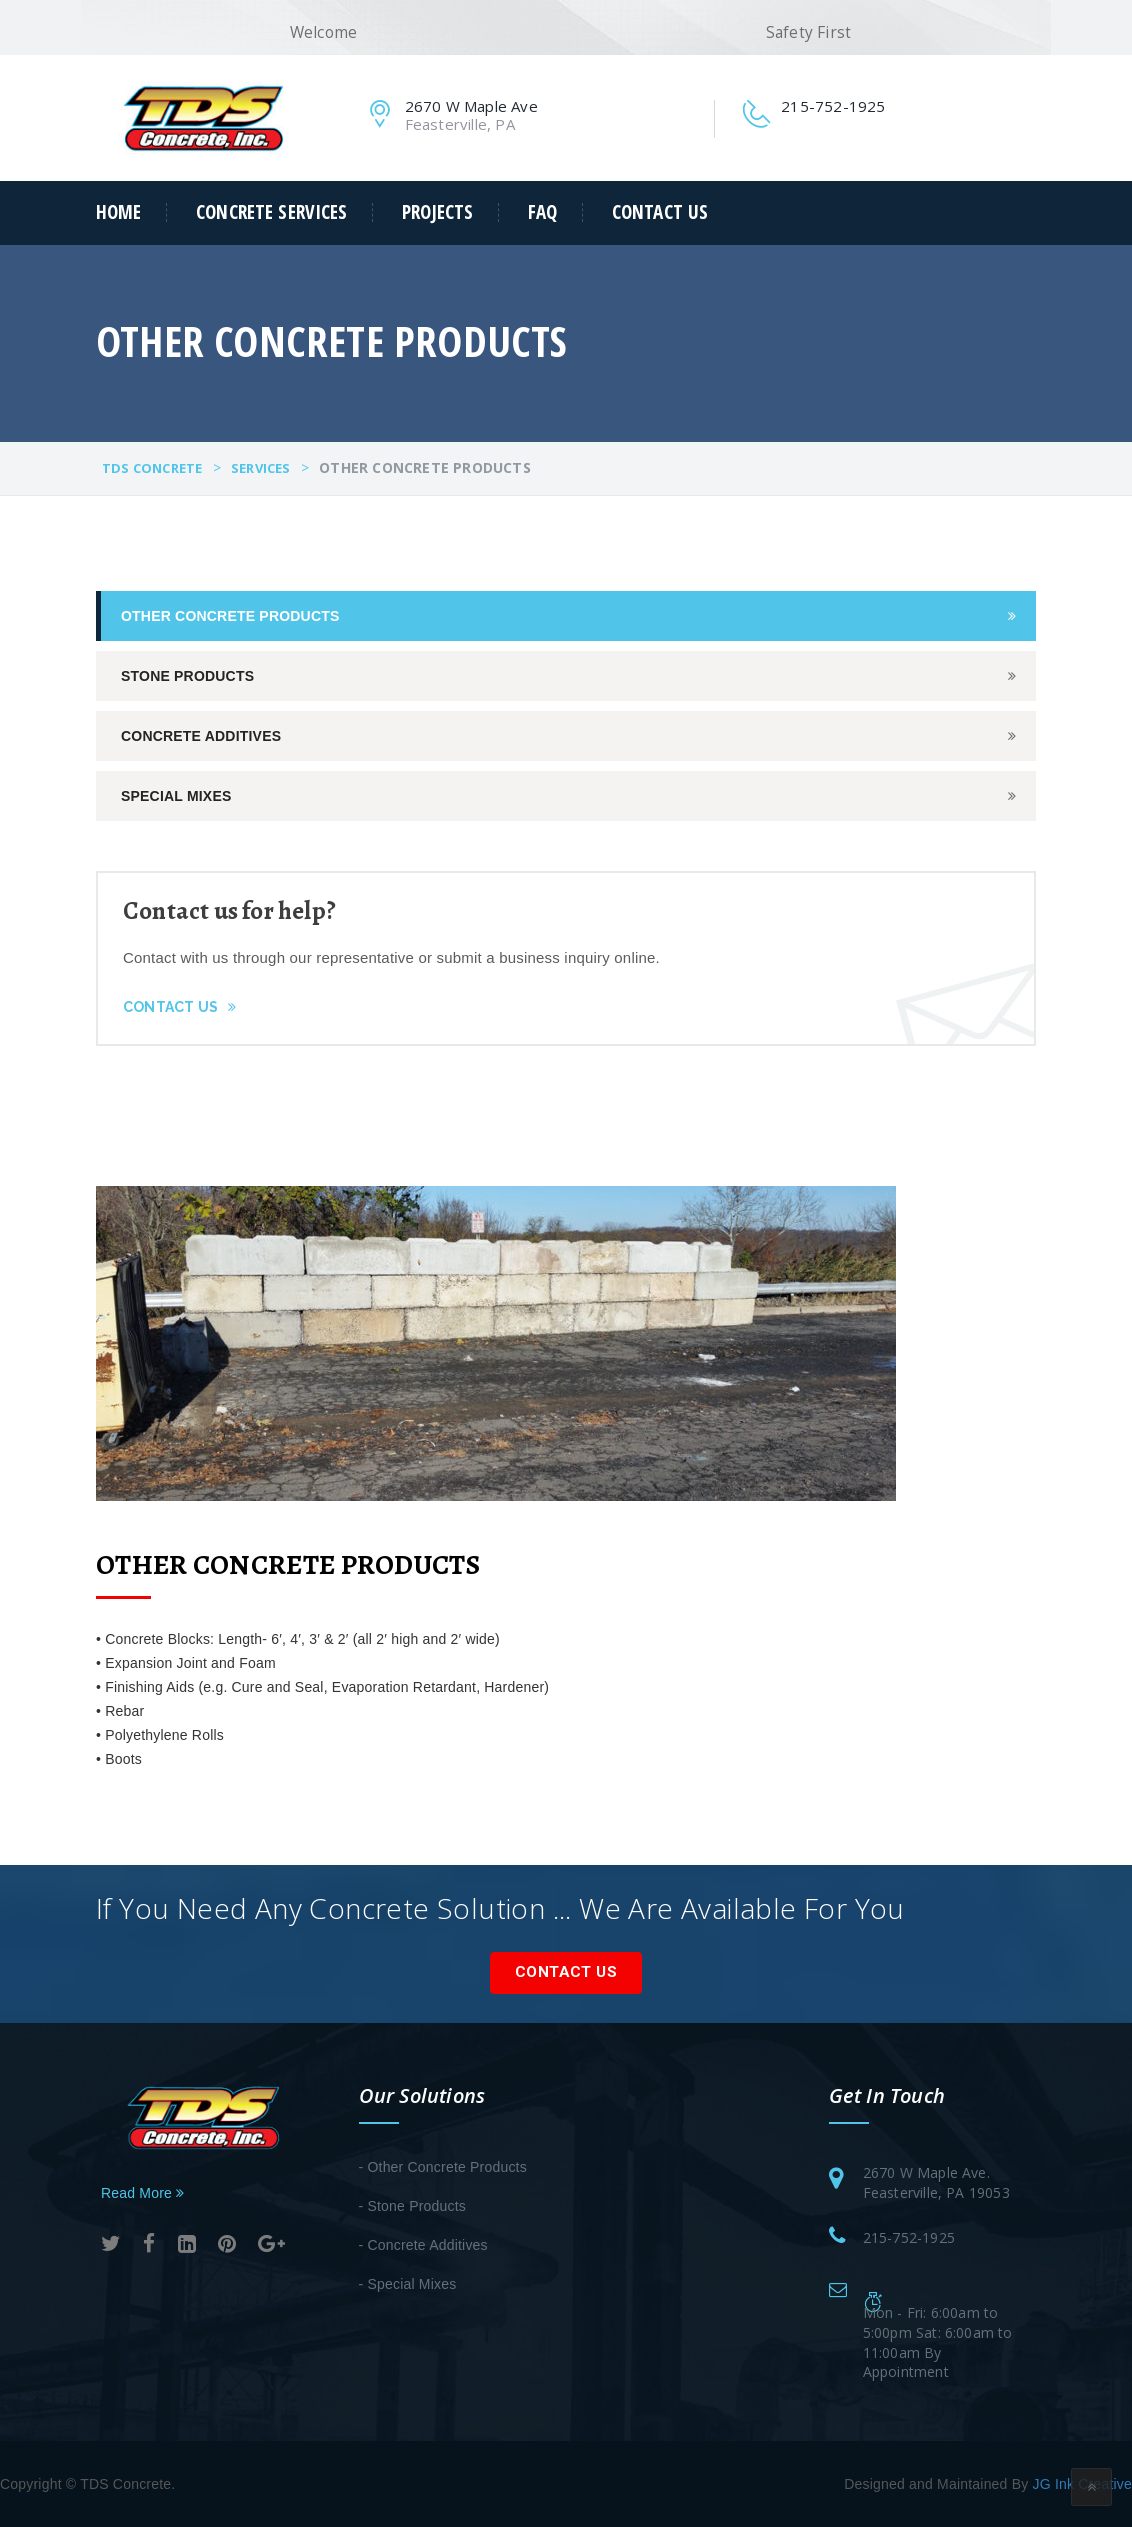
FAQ (542, 212)
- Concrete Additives (423, 2245)
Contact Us (660, 212)
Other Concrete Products (230, 616)
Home (119, 212)
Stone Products (187, 676)
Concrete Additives (201, 736)
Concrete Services (271, 212)
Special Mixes (176, 796)
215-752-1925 (909, 2237)
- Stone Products (412, 2206)
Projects (437, 212)
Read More (142, 2193)
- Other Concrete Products (443, 2167)
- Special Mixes (408, 2284)
